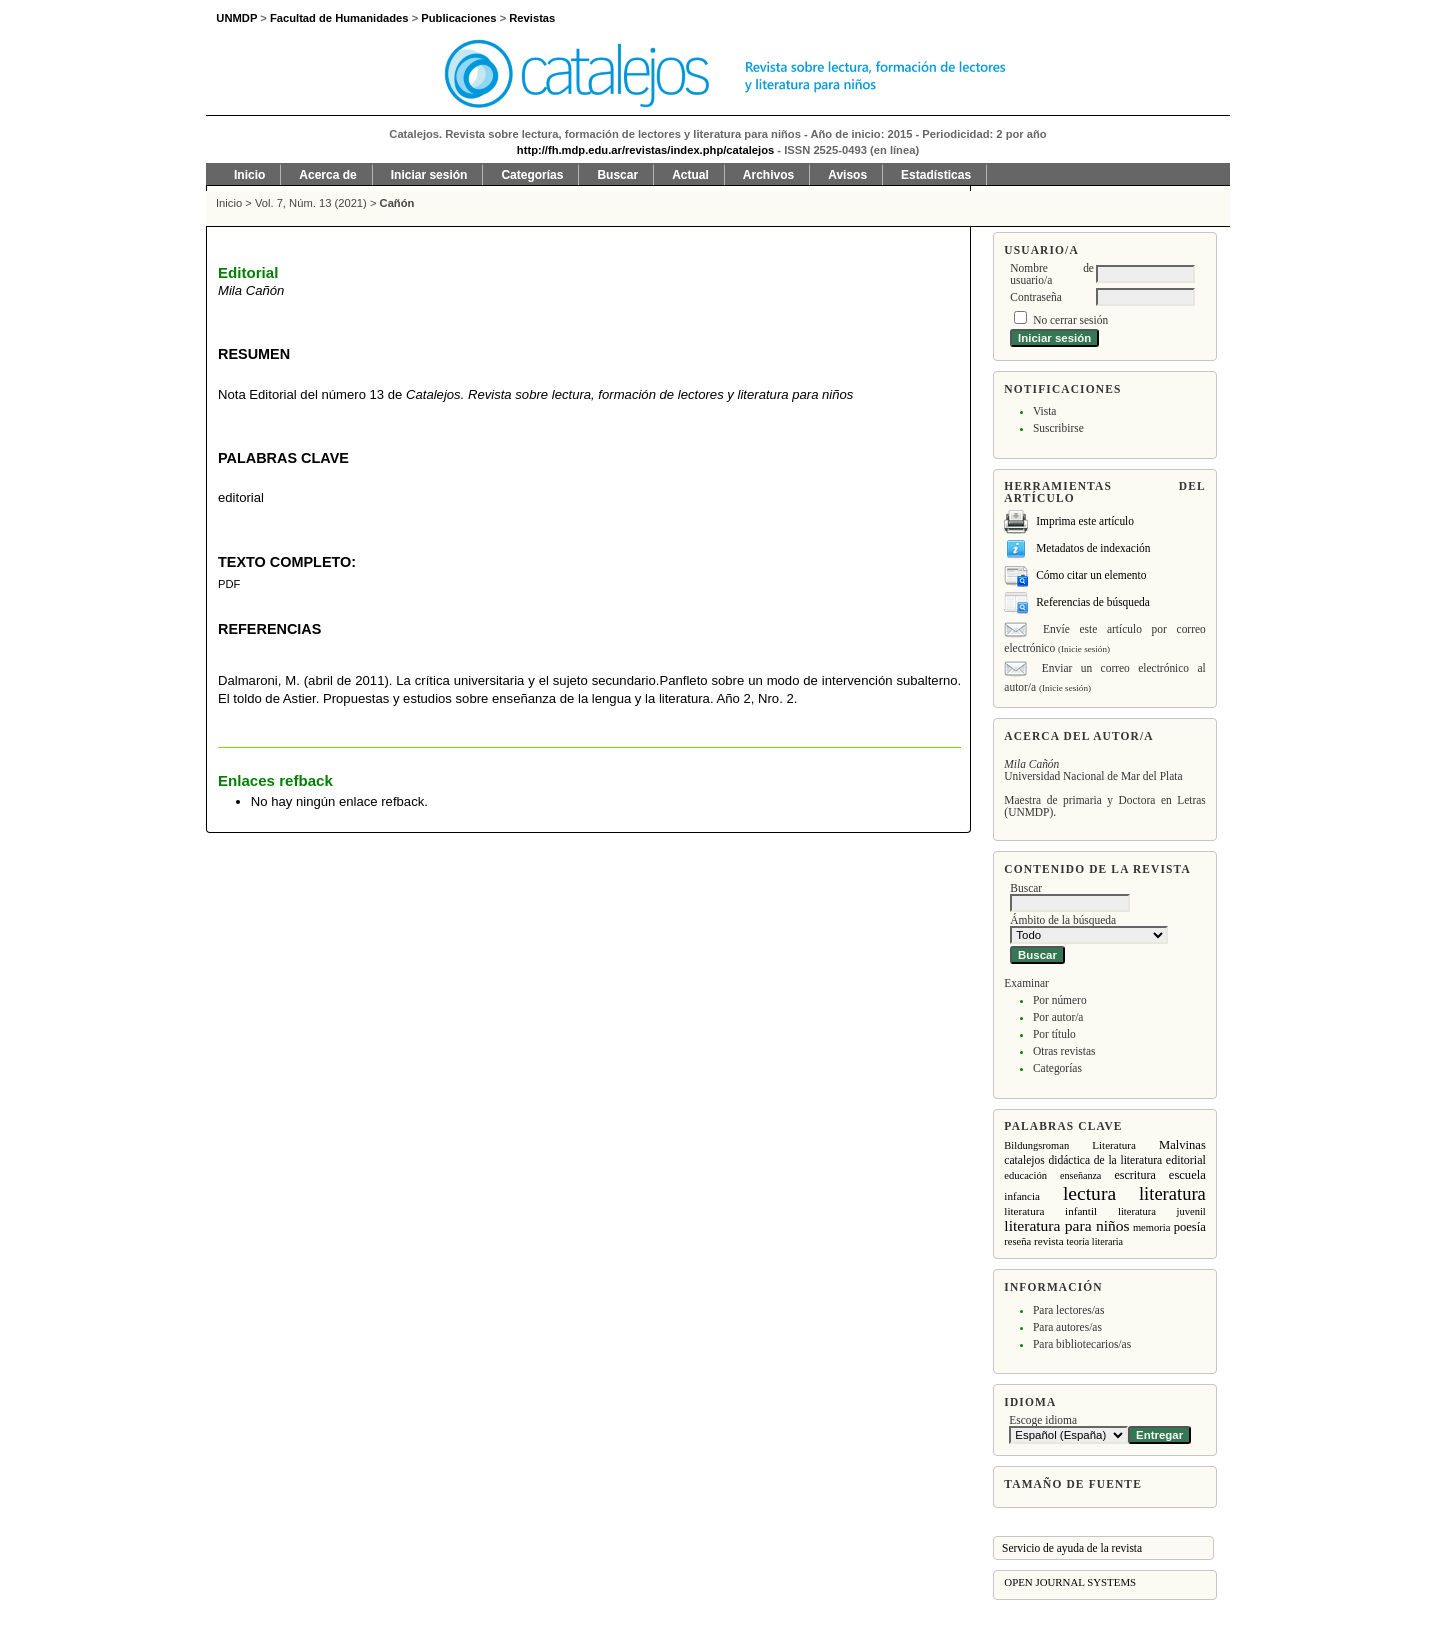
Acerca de (327, 175)
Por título (1054, 1034)
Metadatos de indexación (1093, 548)
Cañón (397, 203)
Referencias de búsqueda (1093, 602)
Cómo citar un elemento (1091, 575)
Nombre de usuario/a (1052, 274)
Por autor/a (1058, 1017)
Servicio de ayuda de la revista (1072, 1548)
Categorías (1057, 1068)
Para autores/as (1067, 1327)
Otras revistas (1064, 1051)
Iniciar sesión (429, 175)
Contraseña (1035, 297)
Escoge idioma (1043, 1420)
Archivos (768, 175)
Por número (1060, 1000)
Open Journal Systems (1070, 1582)
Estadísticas (936, 175)
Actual (690, 175)
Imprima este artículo (1085, 521)
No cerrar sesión (1070, 320)
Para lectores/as (1068, 1310)
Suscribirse (1058, 428)
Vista (1044, 411)
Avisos (847, 175)
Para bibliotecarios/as (1082, 1344)
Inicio (249, 175)
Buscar (617, 175)
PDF (229, 584)
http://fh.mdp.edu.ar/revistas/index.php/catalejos (645, 150)
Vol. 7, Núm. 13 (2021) (311, 203)
